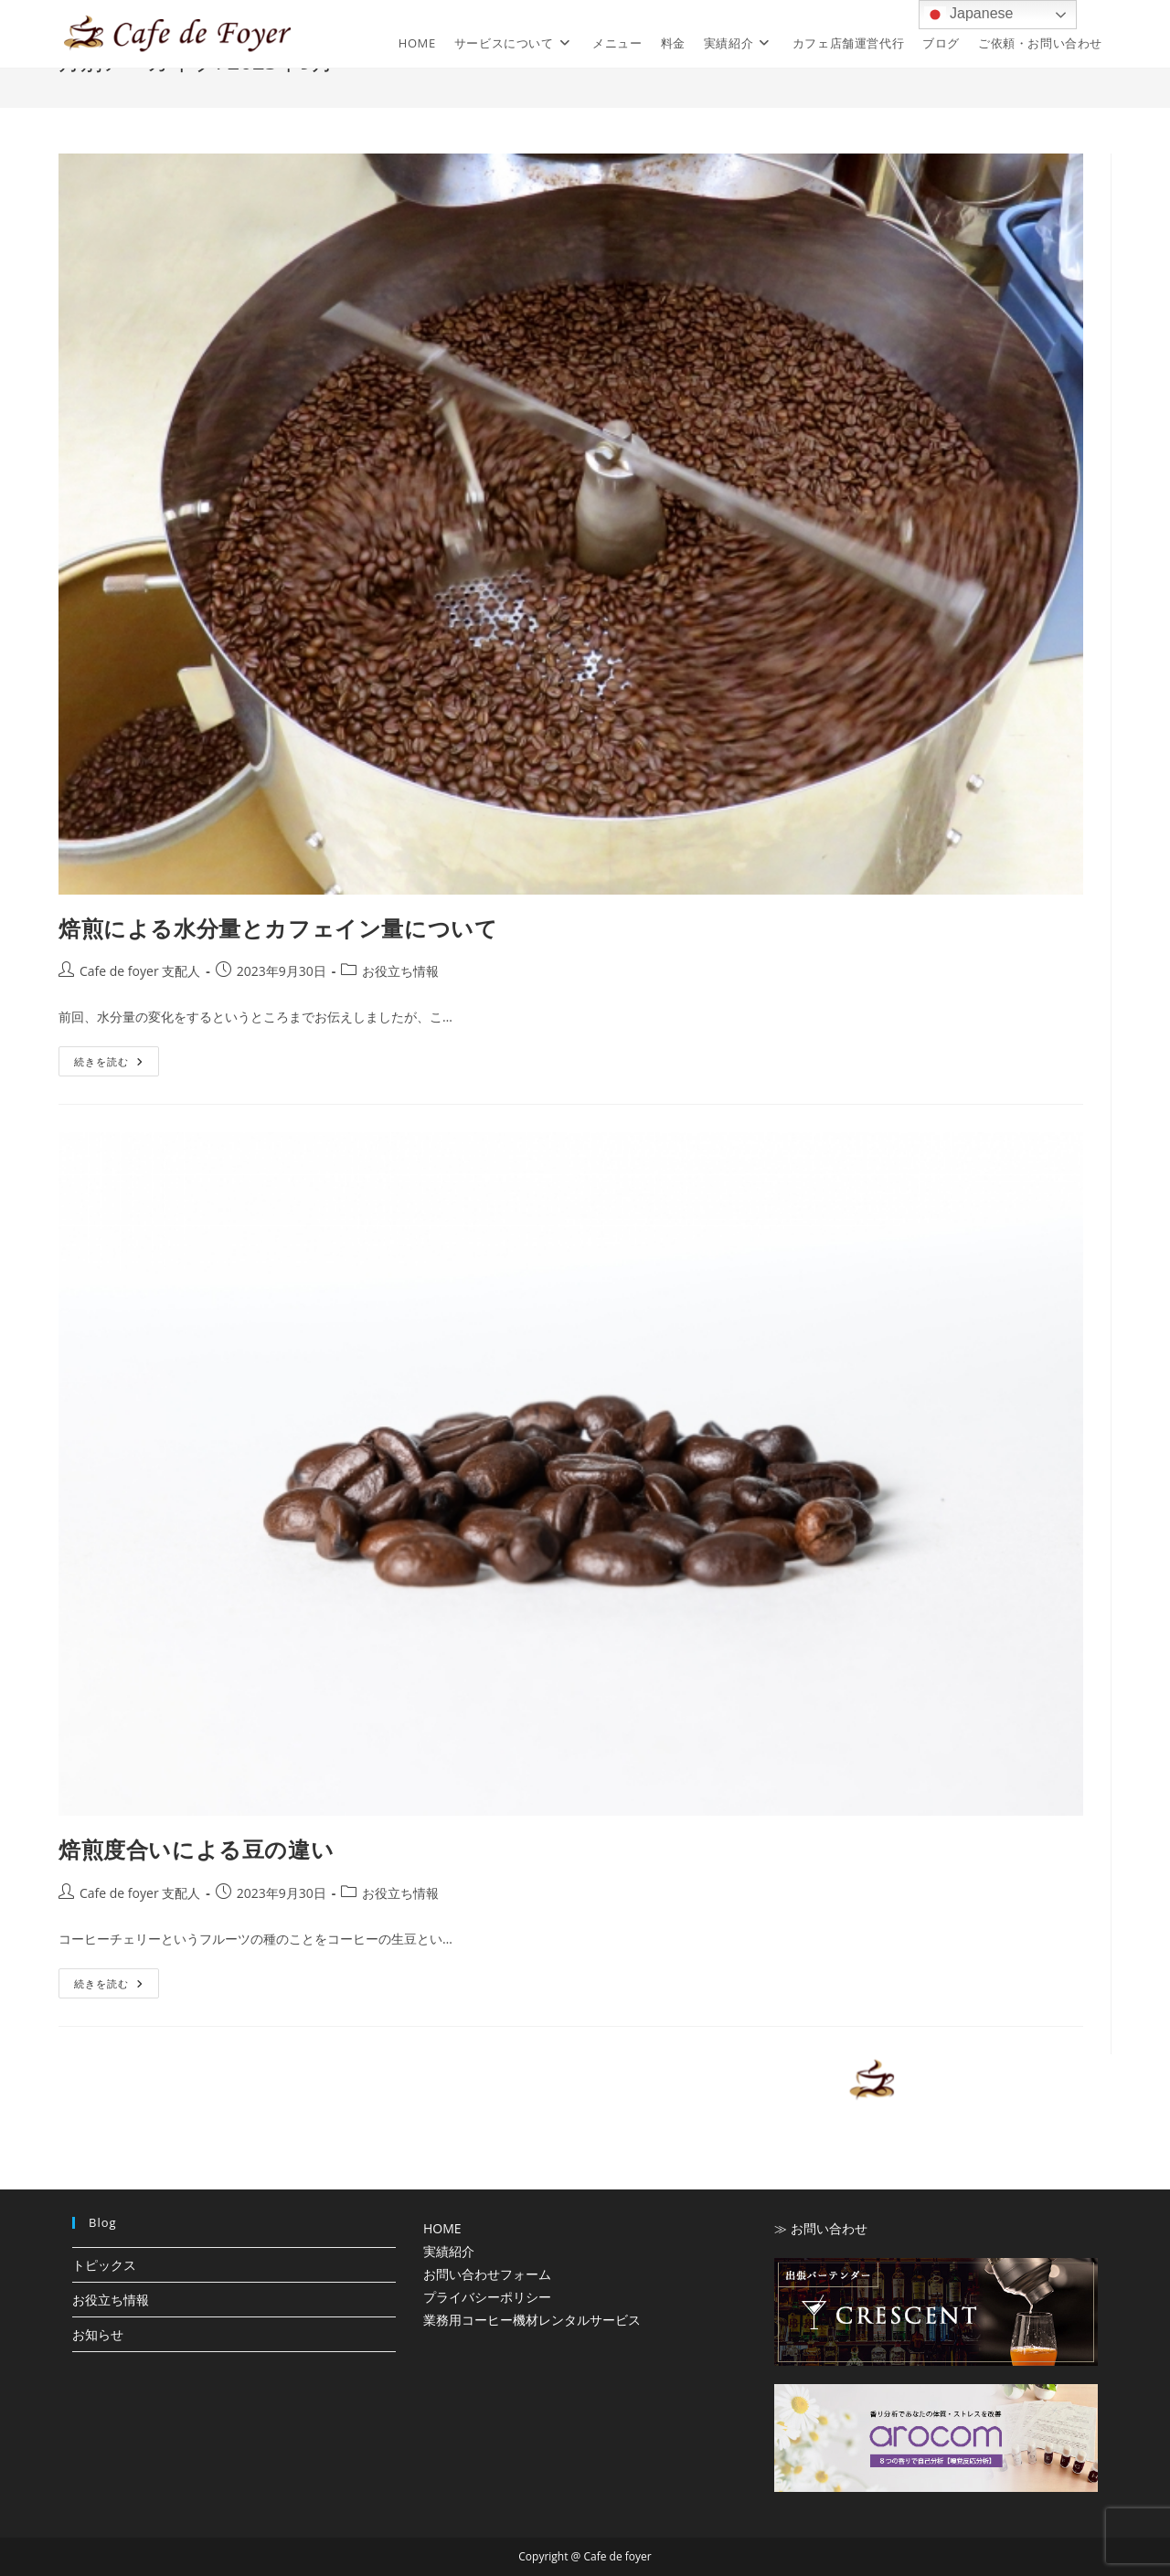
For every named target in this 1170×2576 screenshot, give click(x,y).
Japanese (969, 15)
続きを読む (109, 1064)
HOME (442, 2228)
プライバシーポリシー (487, 2297)
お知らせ (97, 2334)
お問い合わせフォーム (487, 2274)
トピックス (104, 2265)
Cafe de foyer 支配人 (140, 971)
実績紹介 (448, 2251)
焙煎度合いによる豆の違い (196, 1849)
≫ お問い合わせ (820, 2228)
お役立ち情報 (400, 971)
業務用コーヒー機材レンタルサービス (532, 2319)
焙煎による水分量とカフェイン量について (277, 928)
